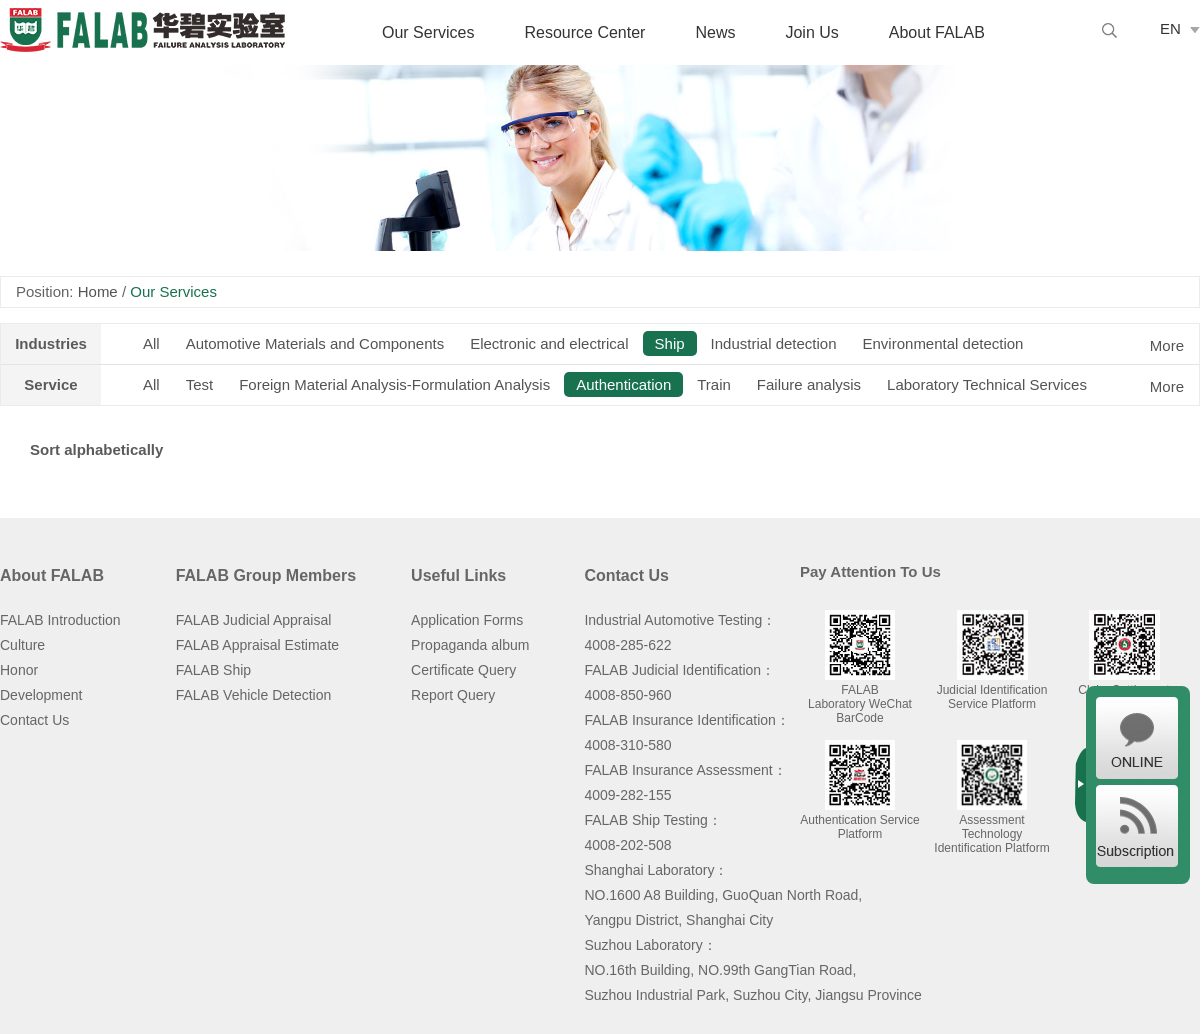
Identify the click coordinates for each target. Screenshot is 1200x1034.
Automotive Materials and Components (315, 343)
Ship (670, 343)
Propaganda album (470, 645)
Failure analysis (809, 384)
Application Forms (467, 620)
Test (200, 384)
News (715, 32)
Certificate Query (463, 670)
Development (41, 695)
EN (1170, 28)
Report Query (453, 695)
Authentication (623, 384)
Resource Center (584, 32)
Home (98, 291)
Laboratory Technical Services (987, 384)
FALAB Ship (214, 670)
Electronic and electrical (549, 343)
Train (714, 384)
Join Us (811, 32)
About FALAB (937, 32)
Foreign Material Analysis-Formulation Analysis (394, 384)
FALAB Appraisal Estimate (257, 645)
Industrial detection (774, 343)
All (151, 343)
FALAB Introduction (60, 620)
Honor (19, 670)
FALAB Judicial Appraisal (254, 620)
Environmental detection (943, 343)
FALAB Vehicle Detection (254, 695)
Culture (22, 645)
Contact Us (34, 720)
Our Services (428, 32)
